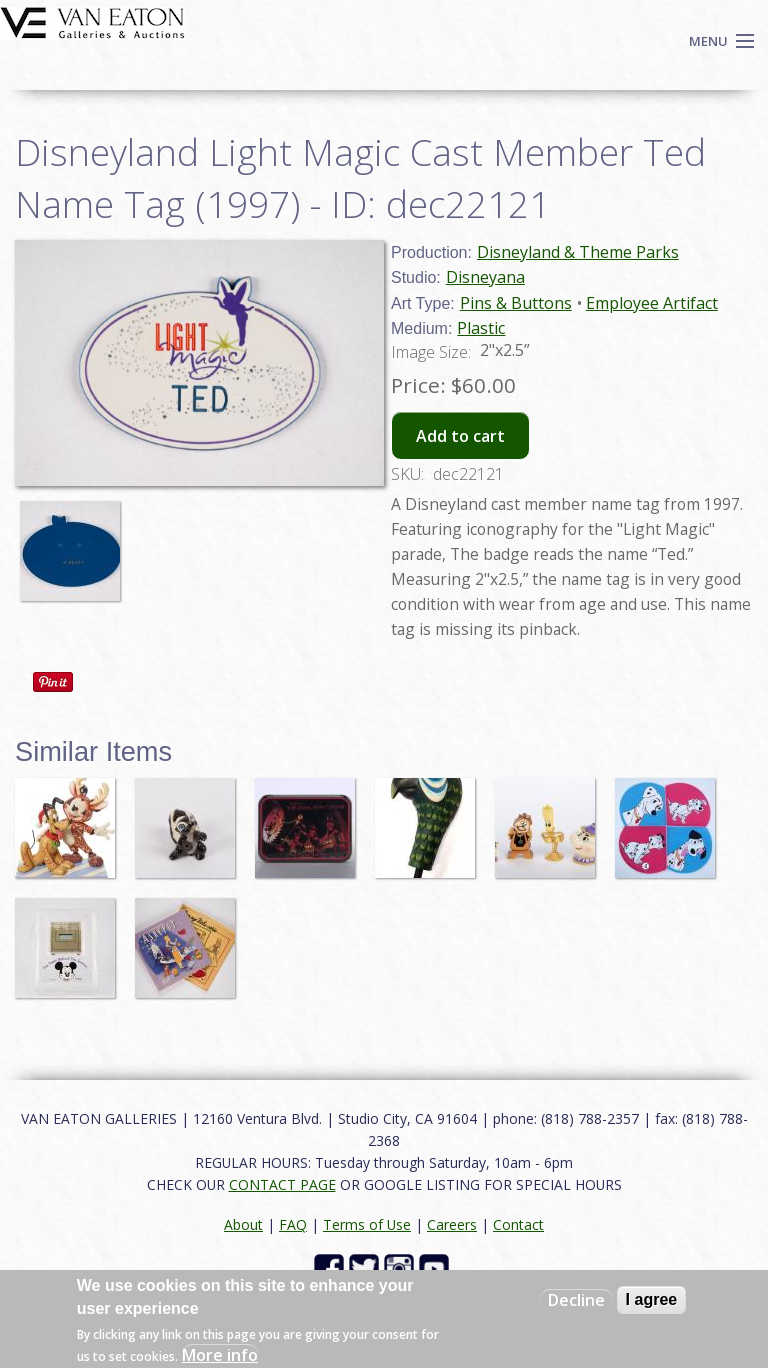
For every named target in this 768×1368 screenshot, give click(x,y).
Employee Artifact (652, 303)
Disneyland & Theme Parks (578, 252)
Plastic (481, 328)
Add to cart (460, 436)
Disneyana (485, 277)
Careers (452, 1224)
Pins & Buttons (516, 303)
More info (220, 1355)
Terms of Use (367, 1224)
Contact (518, 1224)
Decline (576, 1300)
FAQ (293, 1224)
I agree (652, 1299)
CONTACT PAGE (282, 1184)
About (243, 1224)
